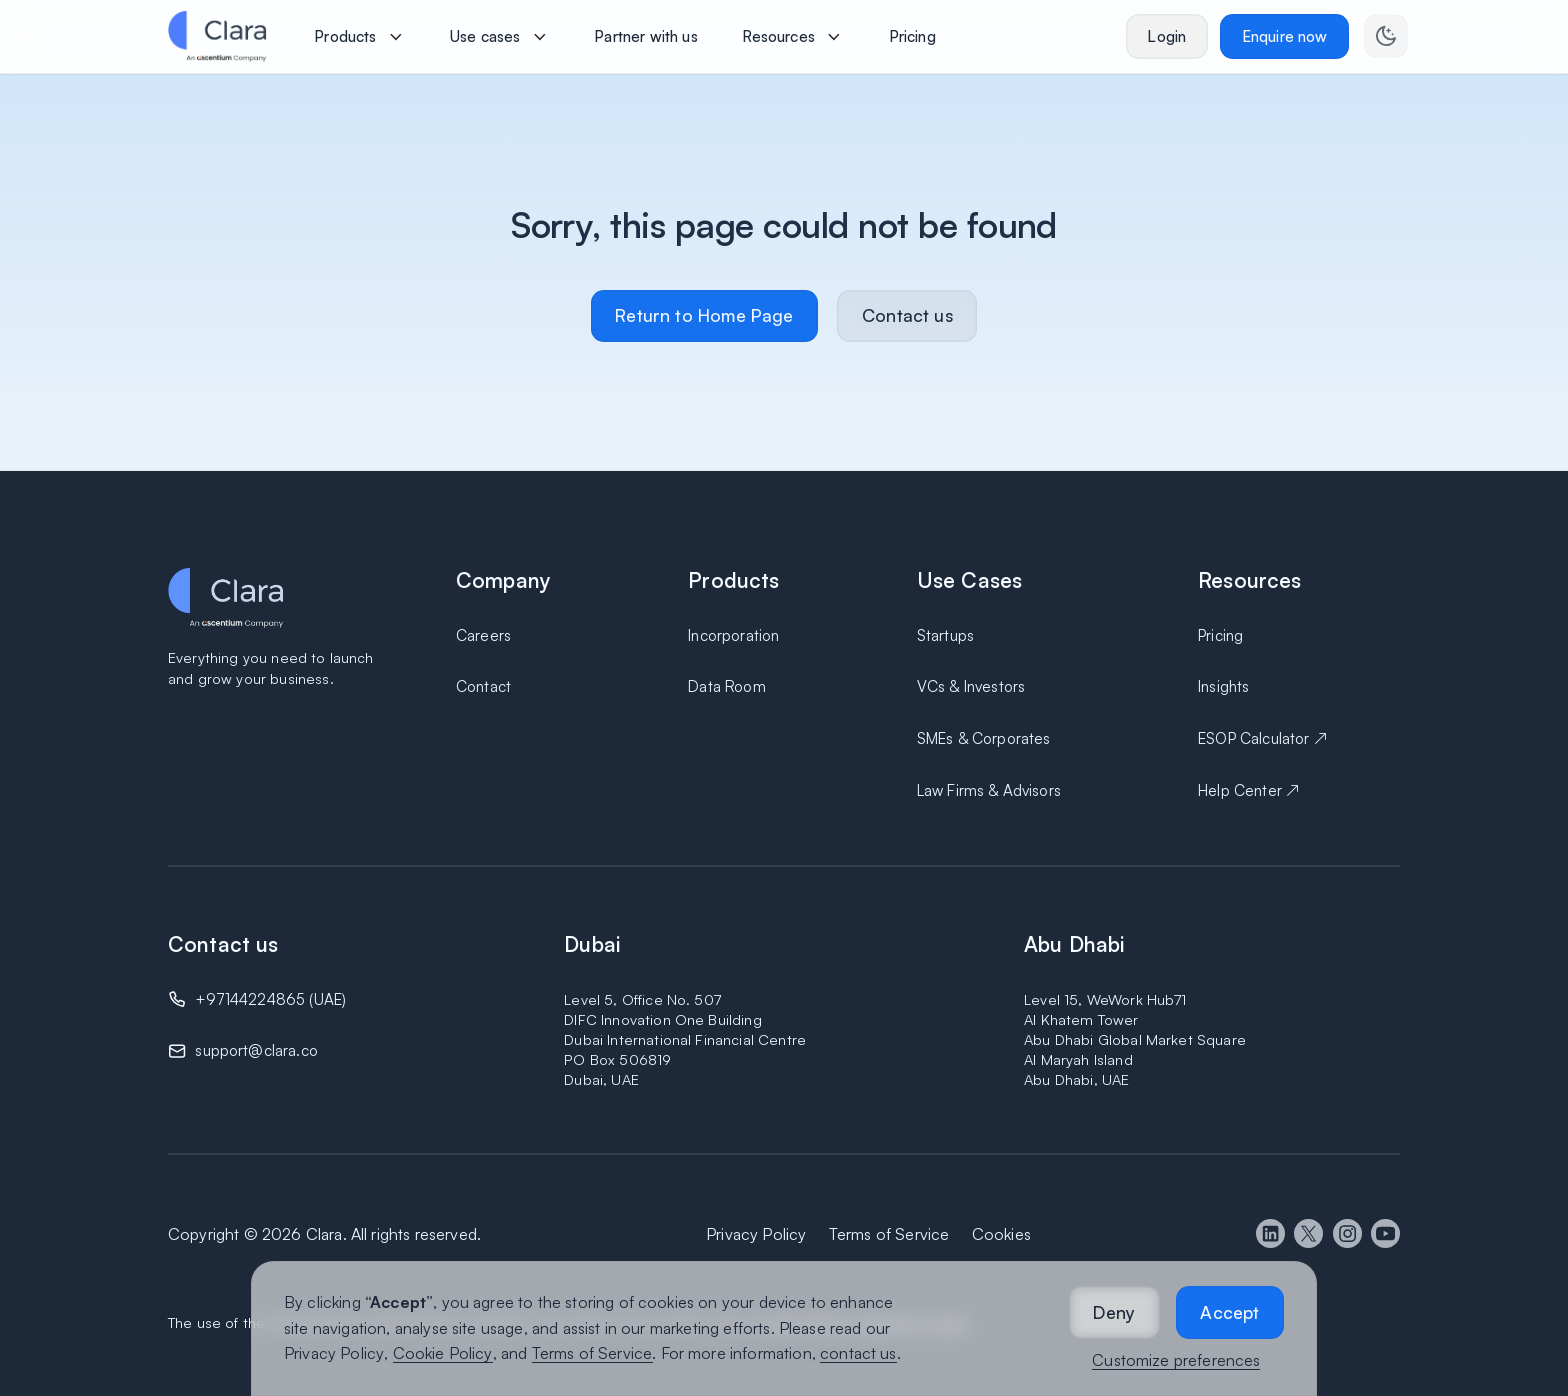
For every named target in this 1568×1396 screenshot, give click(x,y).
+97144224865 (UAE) (270, 999)
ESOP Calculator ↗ (1262, 738)
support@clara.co (256, 1050)
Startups (945, 635)
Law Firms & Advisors (989, 790)
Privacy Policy (334, 1353)
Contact (483, 686)
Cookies (1001, 1234)
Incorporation (733, 635)
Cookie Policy (443, 1353)
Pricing (1220, 635)
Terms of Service (592, 1353)
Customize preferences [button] (1176, 1360)
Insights (1223, 686)
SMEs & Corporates (984, 738)
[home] (217, 36)
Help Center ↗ (1248, 790)
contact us (858, 1353)
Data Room (726, 686)
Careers (483, 635)
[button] (1114, 1312)
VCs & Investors (971, 686)
